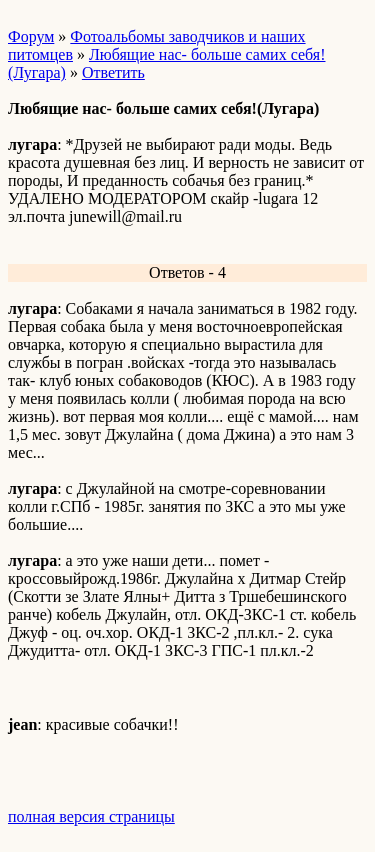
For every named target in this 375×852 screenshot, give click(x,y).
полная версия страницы (91, 816)
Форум (31, 36)
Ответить (113, 72)
